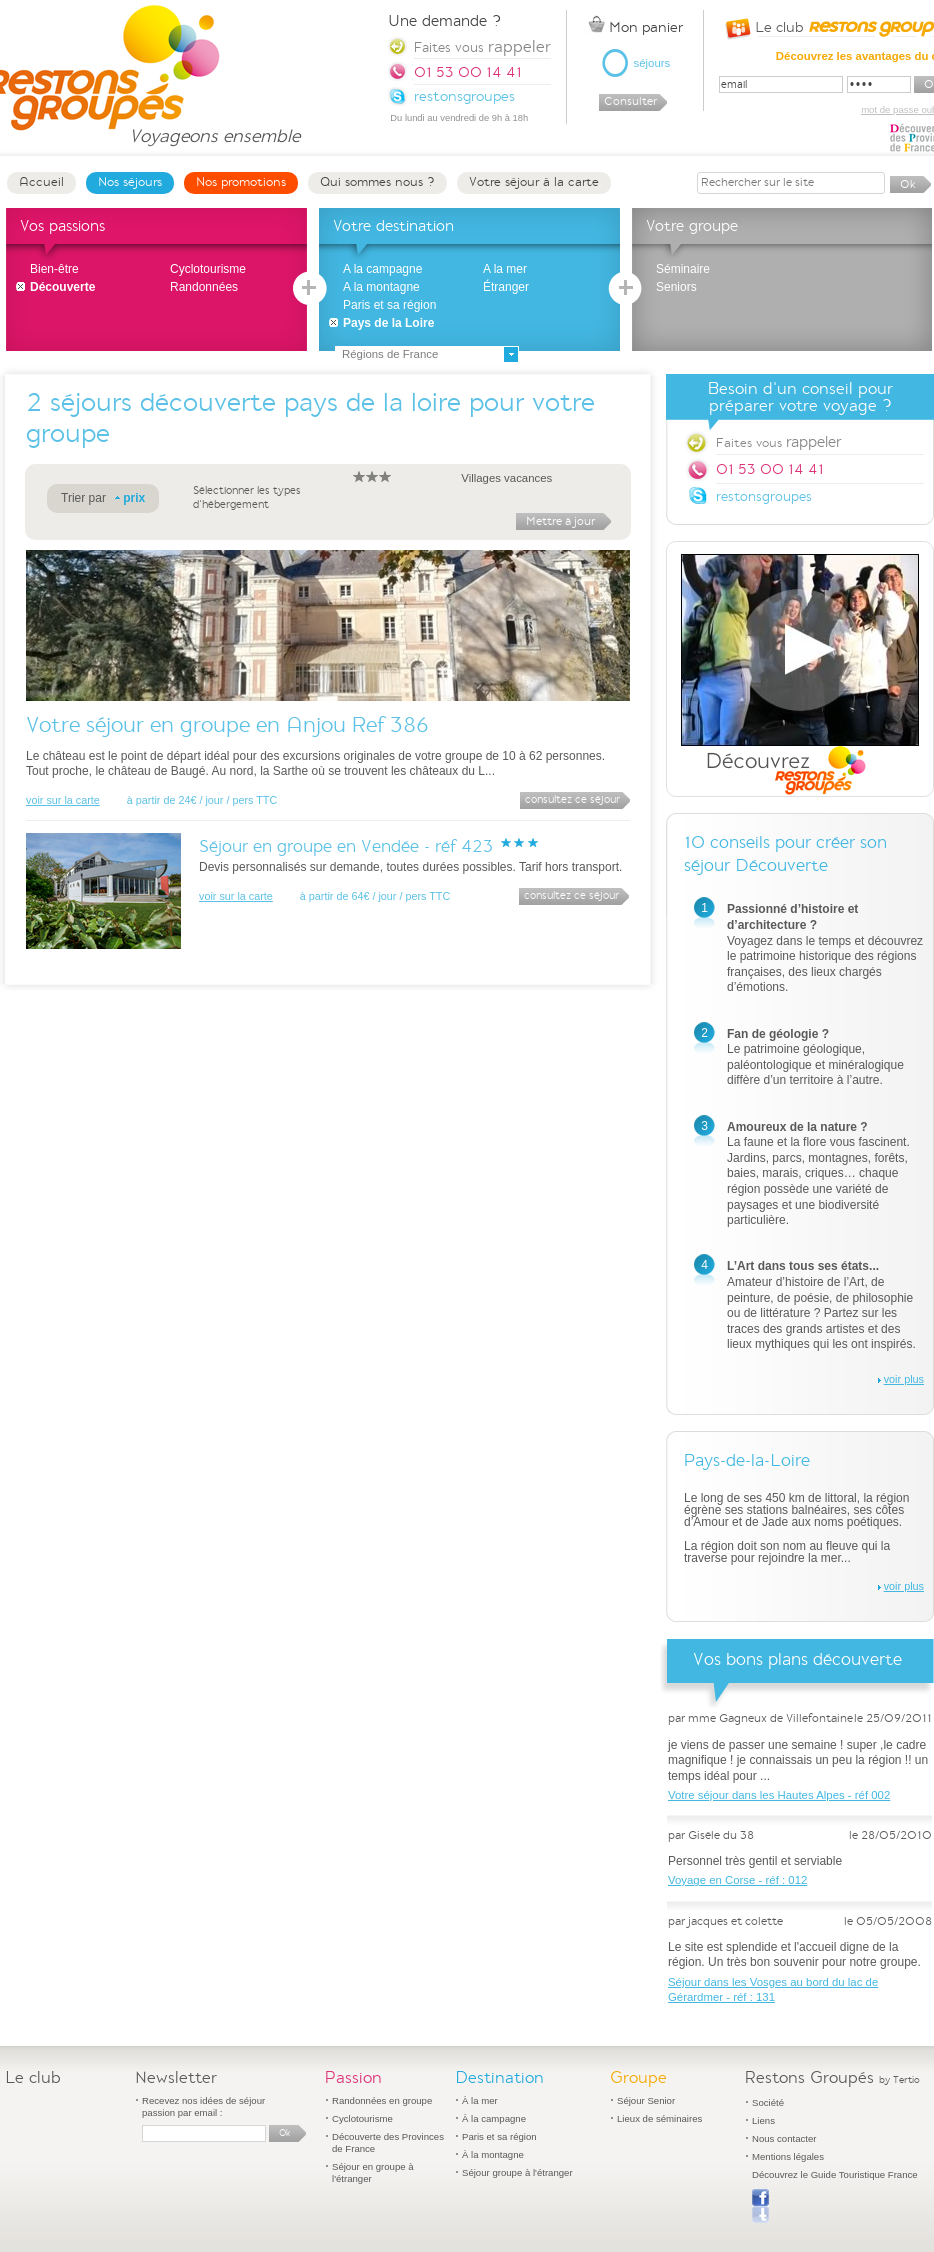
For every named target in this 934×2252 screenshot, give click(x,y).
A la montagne (381, 287)
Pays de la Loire (388, 323)
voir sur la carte (63, 800)
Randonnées (204, 287)
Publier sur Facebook (760, 2206)
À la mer (480, 2100)
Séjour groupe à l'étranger (517, 2172)
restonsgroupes (764, 496)
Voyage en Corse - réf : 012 (737, 1880)
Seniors (676, 287)
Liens (763, 2120)
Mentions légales (788, 2156)
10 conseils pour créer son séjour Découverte (785, 854)
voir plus (904, 1379)
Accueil (41, 182)
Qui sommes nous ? (377, 182)
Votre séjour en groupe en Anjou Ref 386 (227, 724)
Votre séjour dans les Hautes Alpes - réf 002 (779, 1795)
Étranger (506, 287)
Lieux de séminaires (659, 2118)
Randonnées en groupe (382, 2100)
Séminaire (683, 269)
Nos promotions (241, 182)
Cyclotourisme (208, 269)
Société (768, 2102)
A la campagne (382, 269)
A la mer (505, 269)
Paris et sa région (389, 305)
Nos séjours (130, 182)
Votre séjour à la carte (534, 182)
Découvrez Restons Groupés (800, 675)
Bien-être (54, 269)
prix (134, 498)
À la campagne (494, 2118)
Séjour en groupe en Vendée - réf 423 (346, 846)
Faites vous (778, 442)
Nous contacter (784, 2138)
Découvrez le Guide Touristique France (835, 2174)
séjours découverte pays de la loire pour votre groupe (310, 418)
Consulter (630, 101)
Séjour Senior (646, 2100)
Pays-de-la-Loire (747, 1460)
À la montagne (493, 2154)
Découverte (62, 287)
